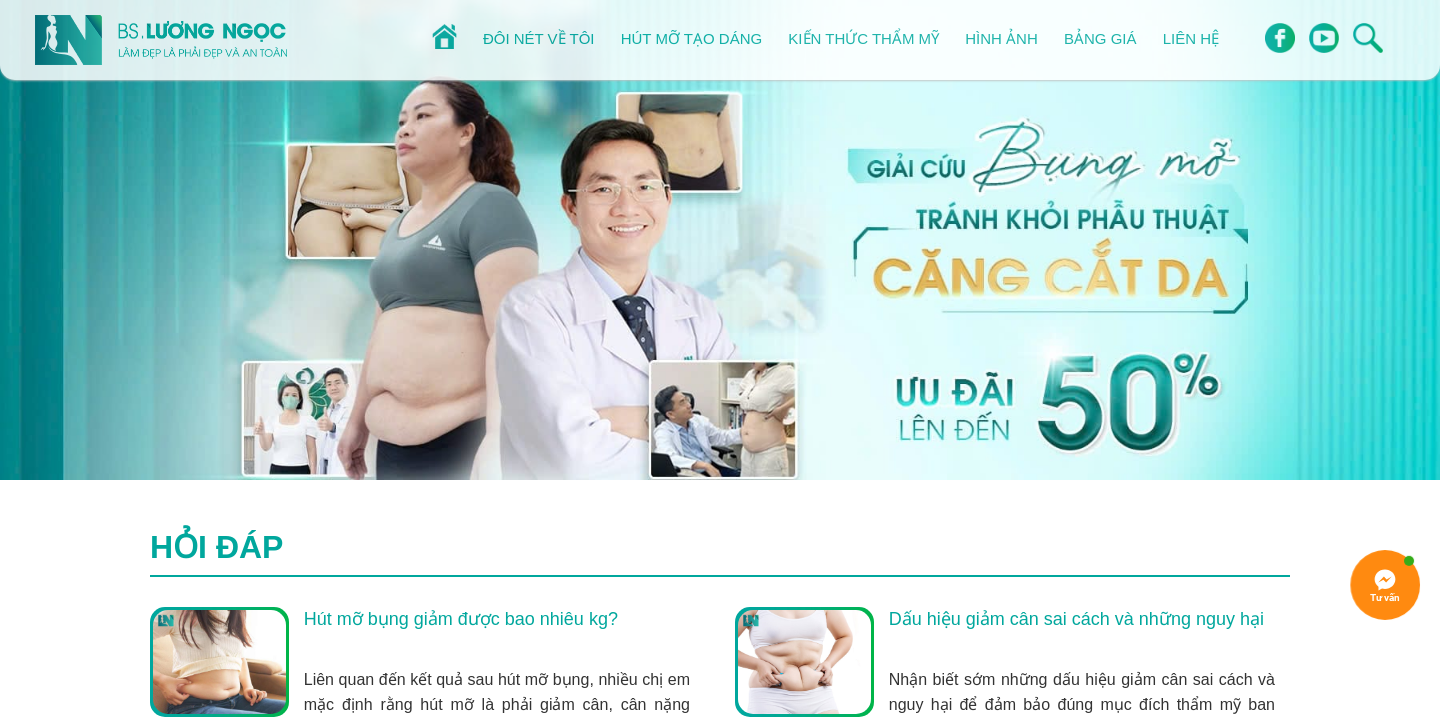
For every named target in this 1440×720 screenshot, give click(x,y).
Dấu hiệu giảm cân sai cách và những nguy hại (1076, 619)
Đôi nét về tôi (539, 38)
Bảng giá (1100, 38)
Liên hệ (1191, 38)
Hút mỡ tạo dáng (691, 38)
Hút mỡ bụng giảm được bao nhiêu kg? (461, 619)
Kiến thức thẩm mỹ (863, 38)
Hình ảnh (1001, 38)
